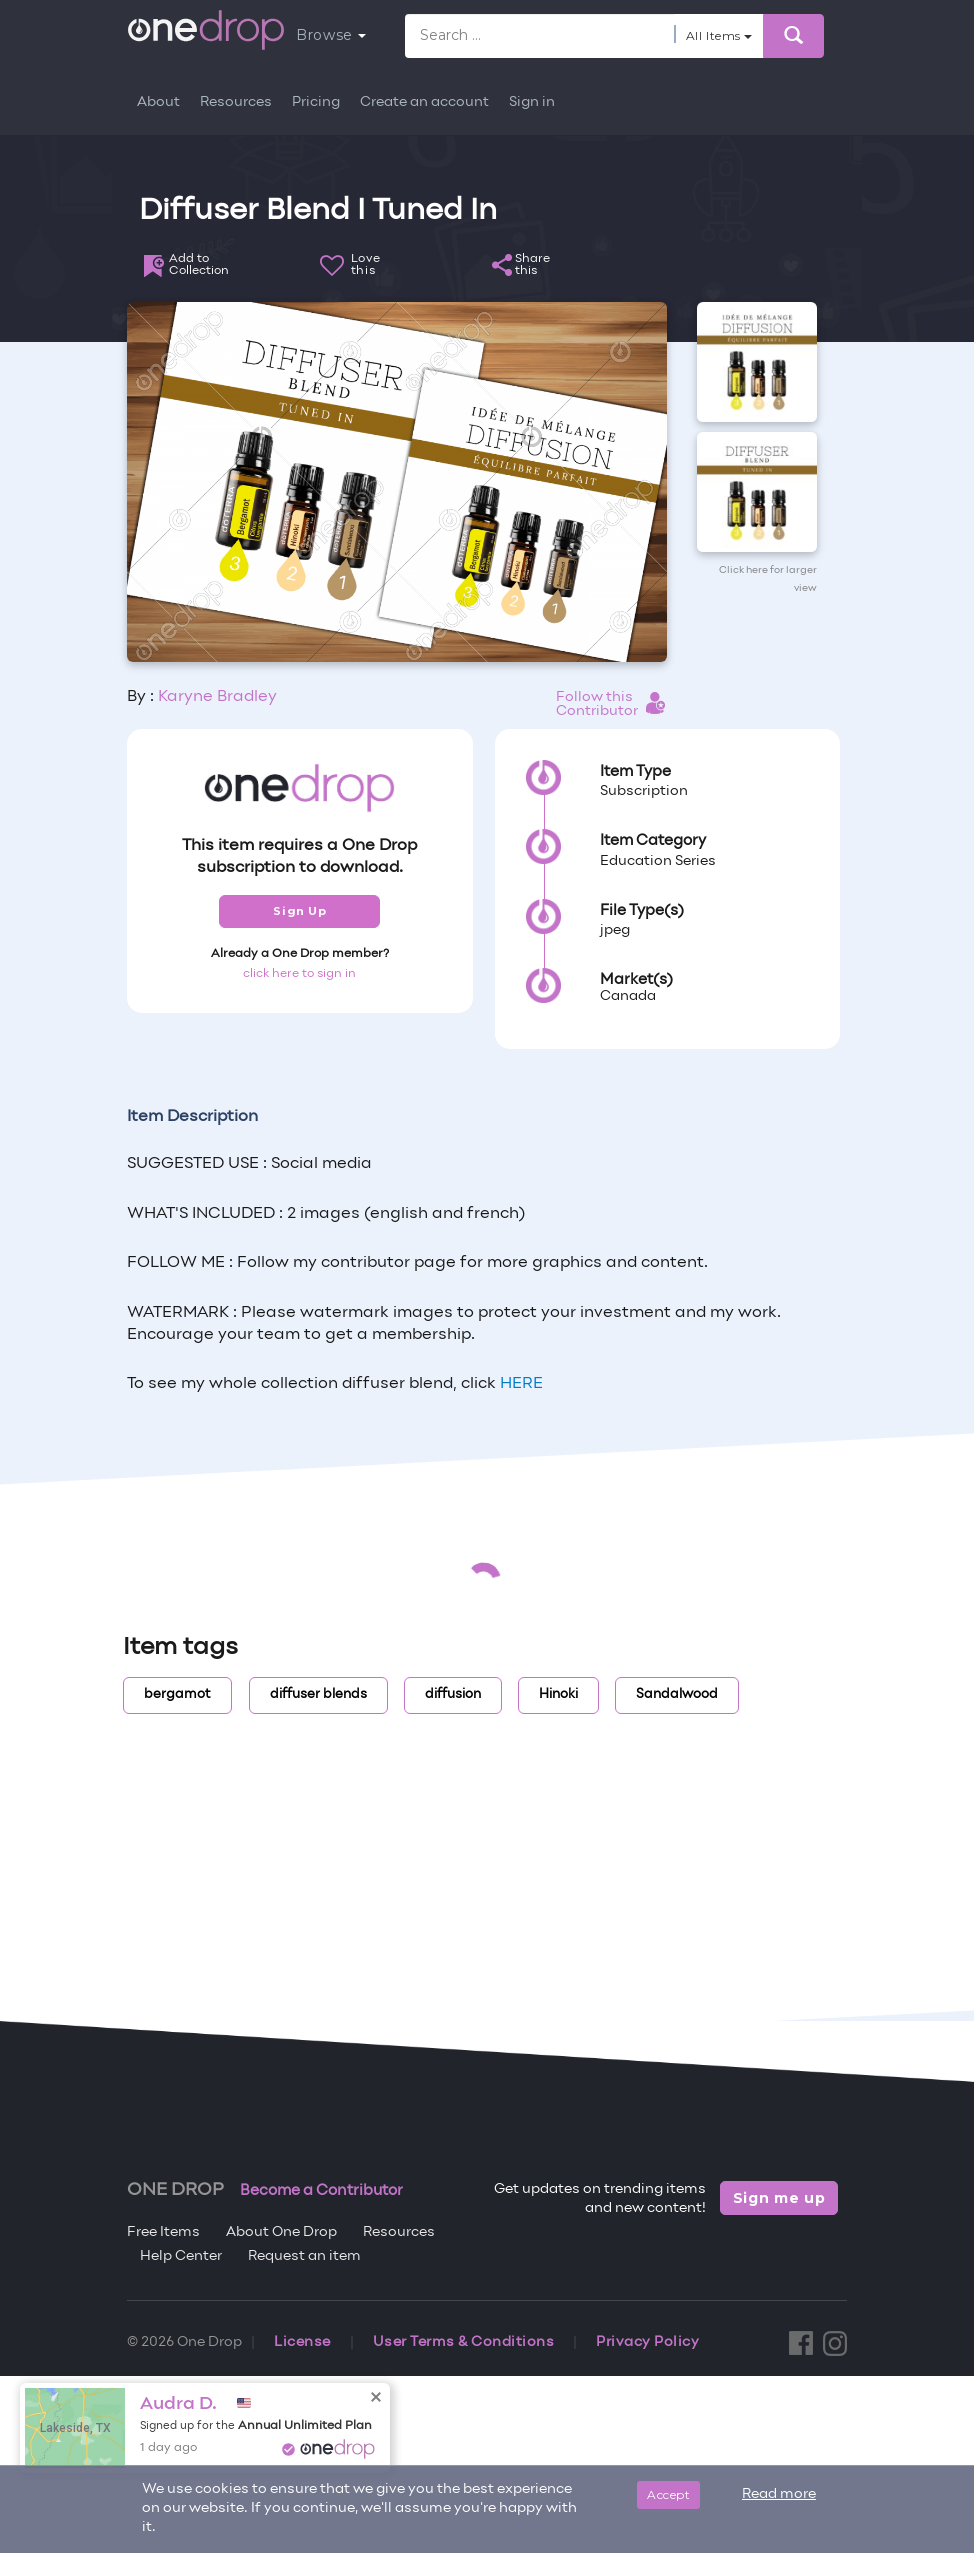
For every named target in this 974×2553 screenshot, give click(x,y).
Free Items (163, 2232)
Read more (779, 2494)
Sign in (532, 102)
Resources (236, 102)
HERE (521, 1384)
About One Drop (281, 2232)
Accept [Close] (668, 2494)
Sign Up (299, 911)
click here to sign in (299, 974)
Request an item (304, 2256)
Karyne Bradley (217, 697)
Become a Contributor (321, 2191)
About (158, 102)
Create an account (424, 102)
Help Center (181, 2256)
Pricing (316, 102)
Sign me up (779, 2198)
